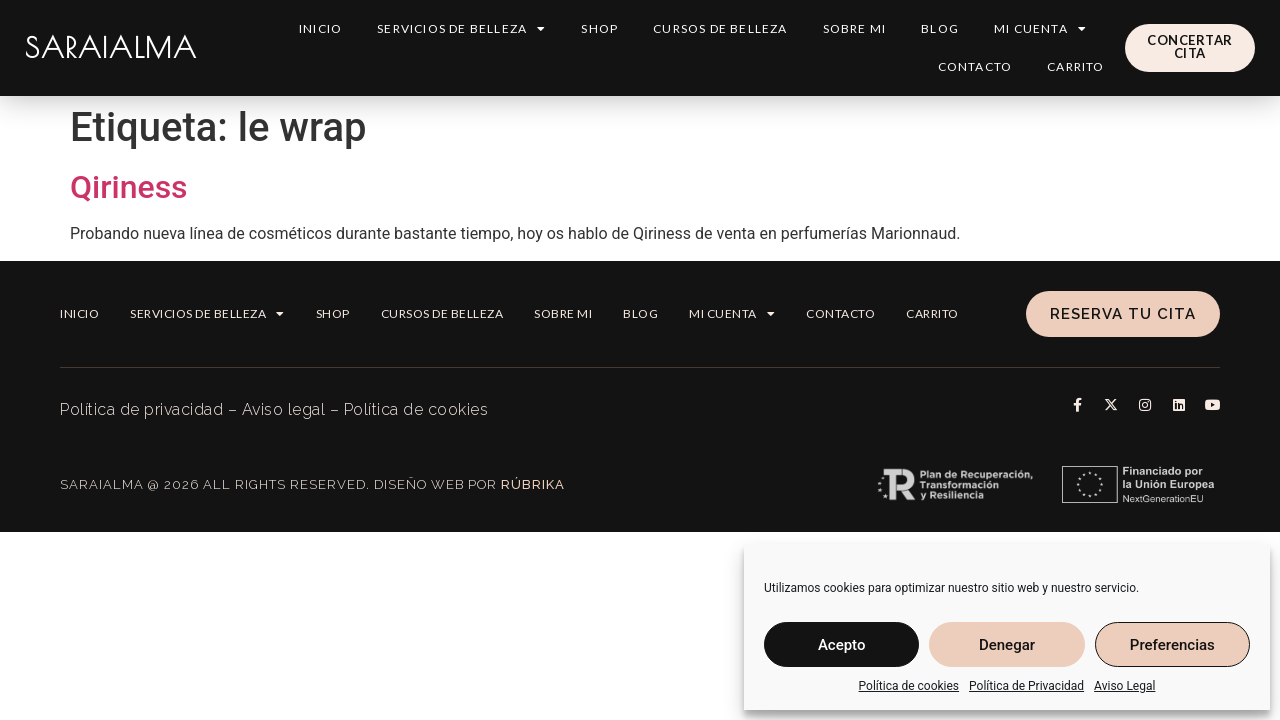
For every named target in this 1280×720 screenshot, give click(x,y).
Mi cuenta (1040, 29)
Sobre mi (855, 28)
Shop (599, 28)
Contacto (975, 66)
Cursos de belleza (720, 28)
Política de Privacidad (1026, 686)
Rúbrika (533, 484)
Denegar (1007, 645)
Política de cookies (909, 686)
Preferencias (1172, 645)
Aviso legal (284, 409)
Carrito (1075, 66)
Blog (940, 28)
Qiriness (129, 187)
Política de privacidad (141, 409)
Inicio (320, 28)
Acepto (842, 645)
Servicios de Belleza (461, 29)
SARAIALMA (111, 47)
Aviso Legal (1124, 686)
